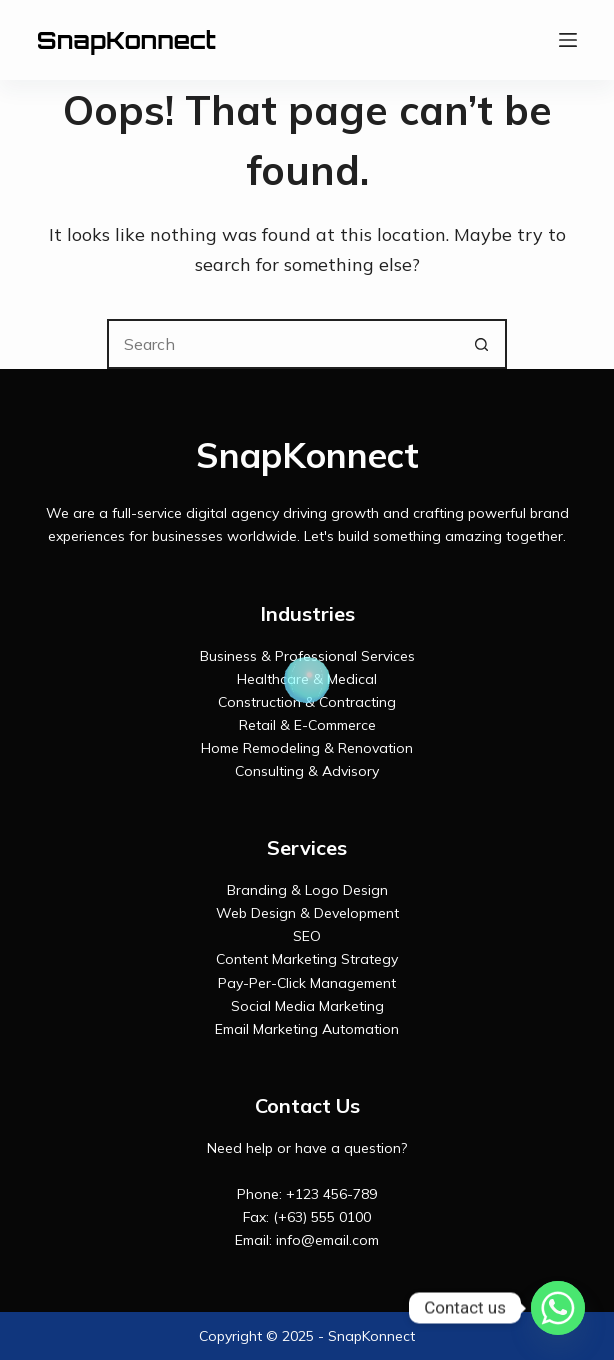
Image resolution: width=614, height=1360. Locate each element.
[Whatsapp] (558, 1308)
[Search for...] (282, 344)
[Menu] (568, 40)
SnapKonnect (126, 40)
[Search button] (482, 344)
